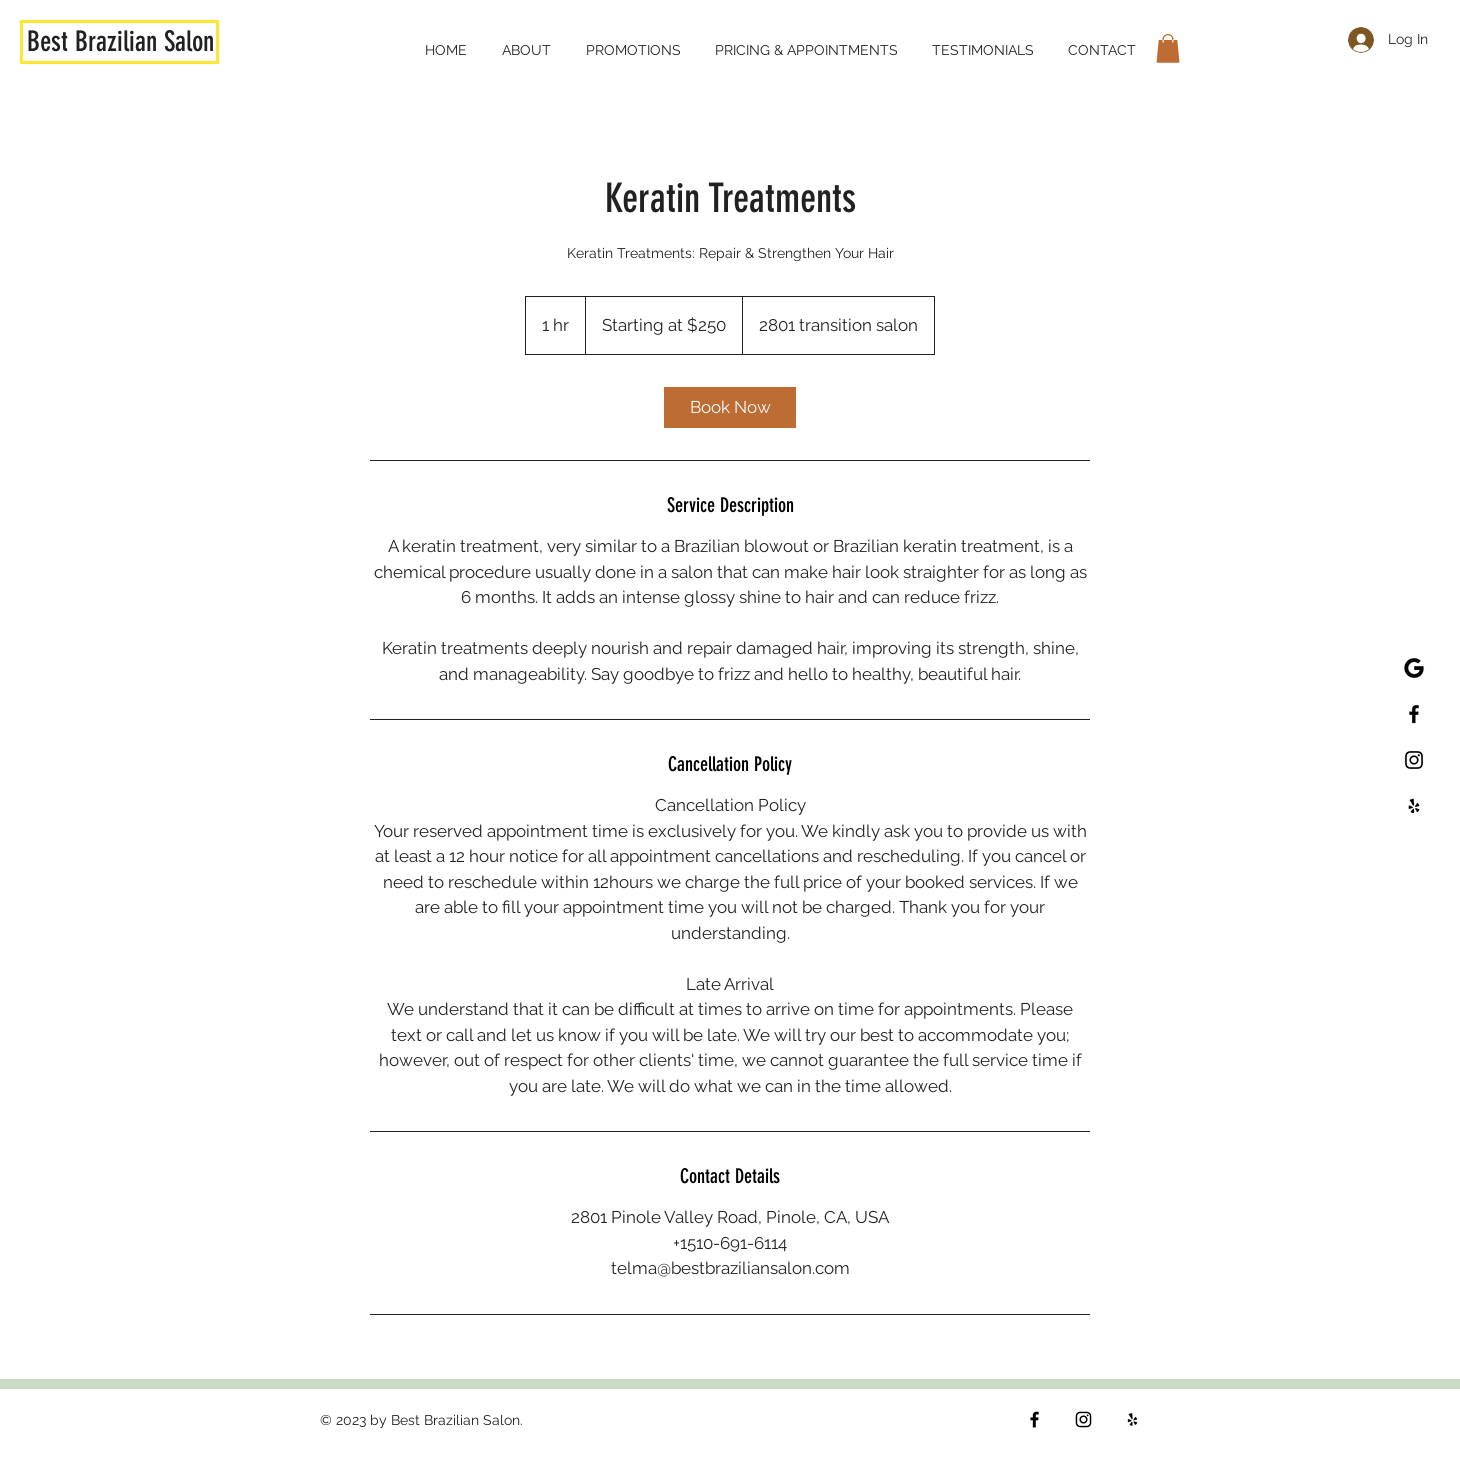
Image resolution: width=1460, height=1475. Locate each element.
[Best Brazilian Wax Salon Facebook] (1414, 714)
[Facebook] (1034, 1419)
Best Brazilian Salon (120, 41)
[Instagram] (1083, 1419)
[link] (730, 407)
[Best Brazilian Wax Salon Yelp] (1414, 806)
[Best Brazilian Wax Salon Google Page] (1414, 668)
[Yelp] (1132, 1419)
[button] (1168, 48)
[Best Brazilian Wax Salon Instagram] (1414, 760)
